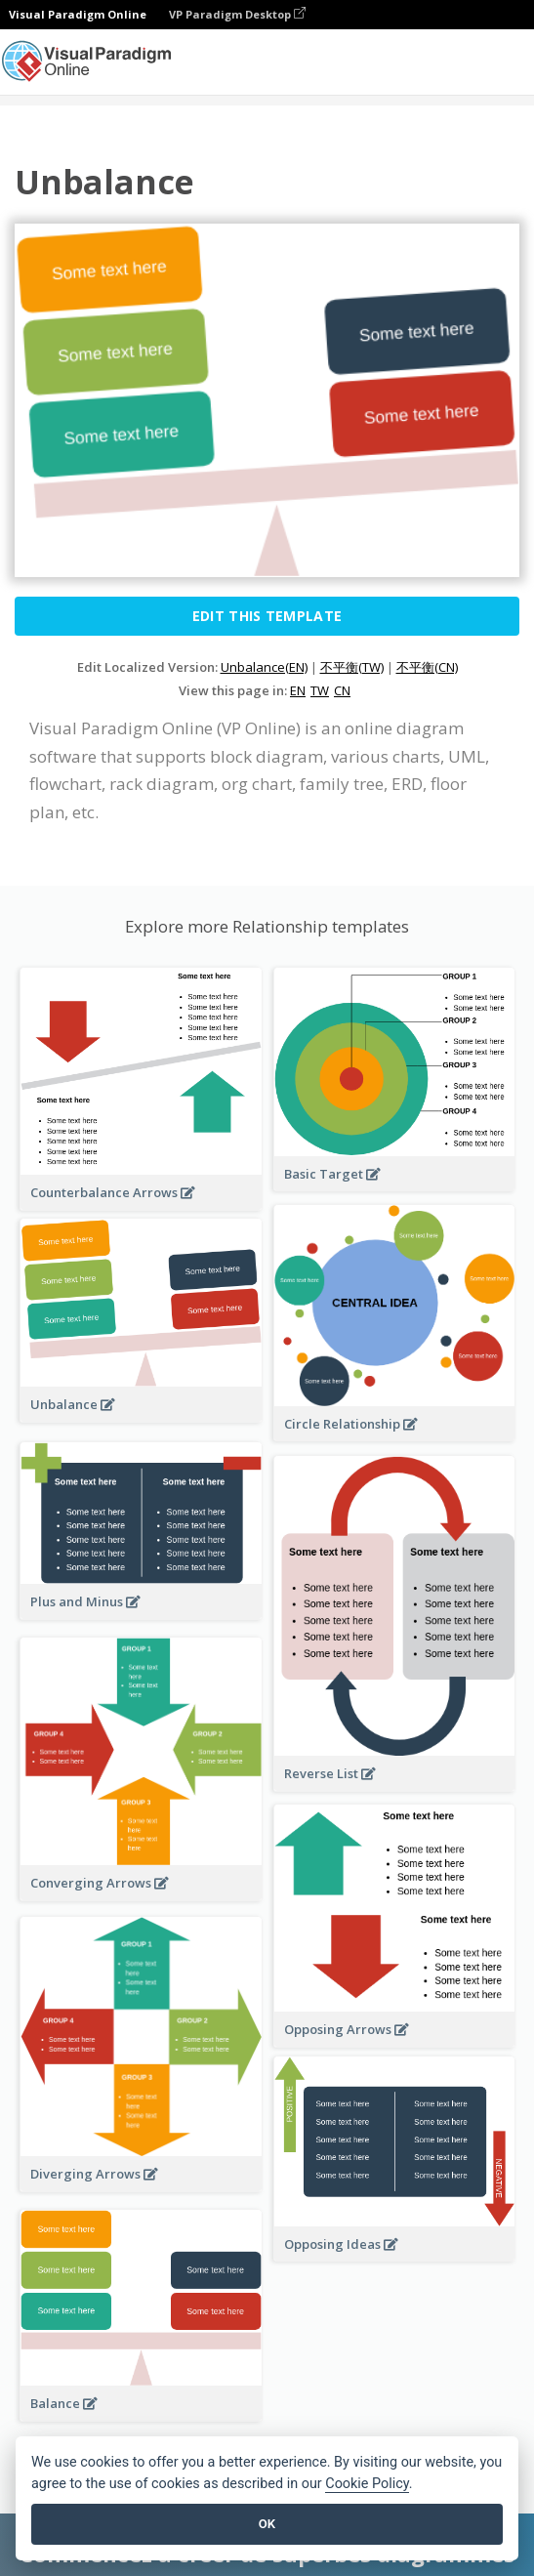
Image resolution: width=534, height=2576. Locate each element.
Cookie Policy (367, 2483)
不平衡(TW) (352, 667)
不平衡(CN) (427, 667)
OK (267, 2523)
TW (319, 690)
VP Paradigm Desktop (237, 14)
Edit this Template (267, 615)
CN (342, 690)
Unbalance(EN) (264, 667)
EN (298, 690)
